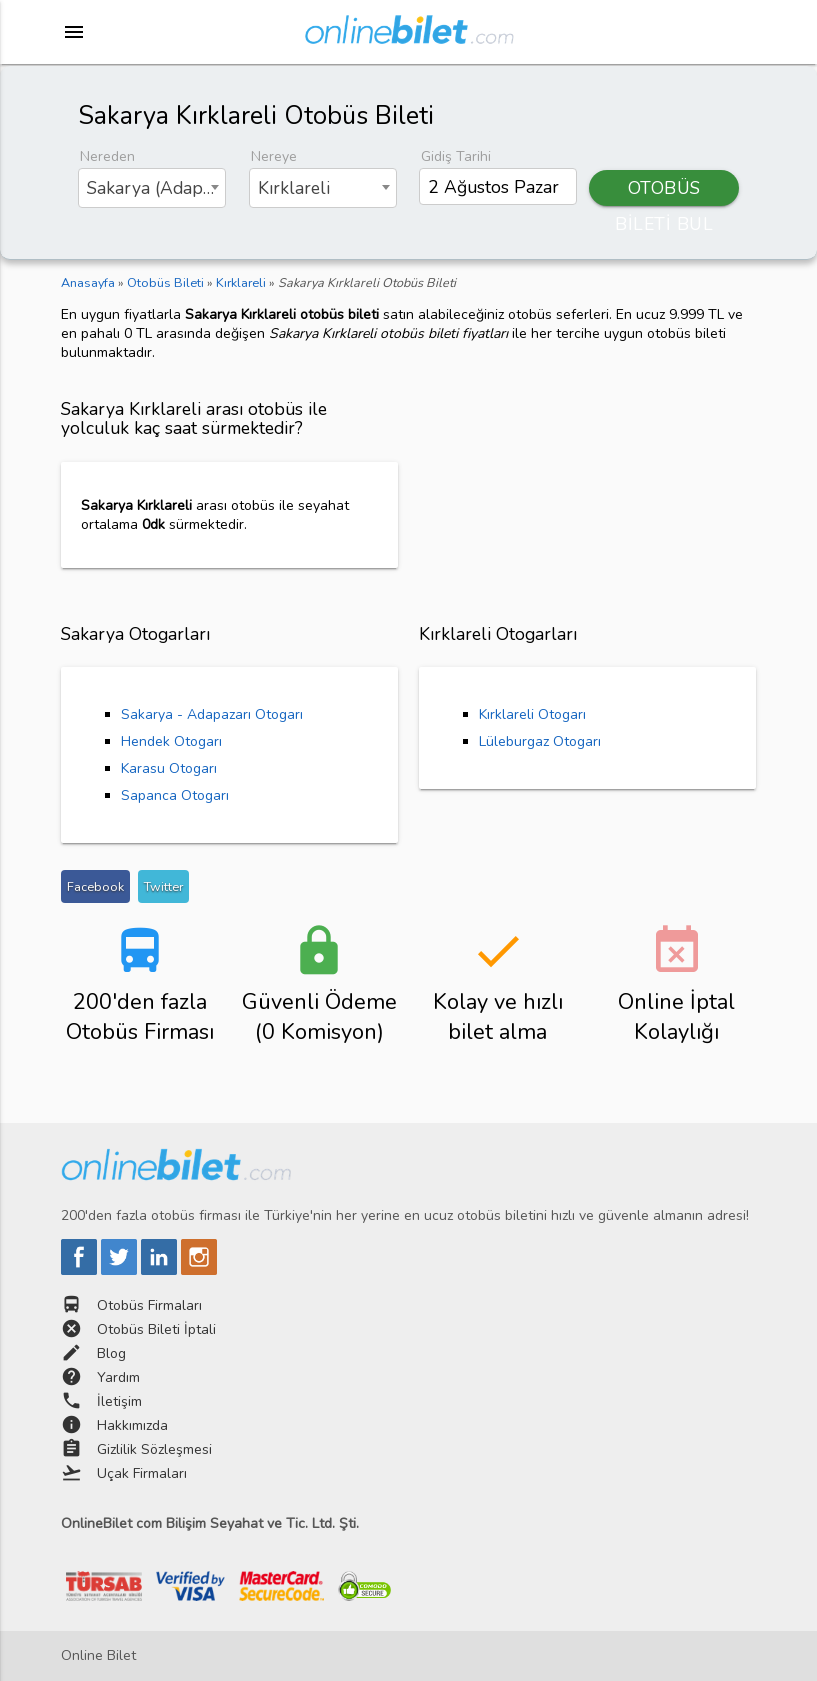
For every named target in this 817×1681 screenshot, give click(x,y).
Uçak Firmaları (142, 1473)
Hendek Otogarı (171, 741)
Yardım (118, 1377)
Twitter (163, 886)
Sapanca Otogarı (175, 795)
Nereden (107, 156)
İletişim (119, 1401)
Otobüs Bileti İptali (156, 1329)
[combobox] (152, 188)
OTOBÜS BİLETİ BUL (664, 191)
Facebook (95, 886)
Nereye (274, 156)
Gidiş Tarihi (456, 156)
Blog (111, 1353)
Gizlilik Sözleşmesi (154, 1449)
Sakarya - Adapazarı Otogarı (212, 714)
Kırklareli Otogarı (532, 714)
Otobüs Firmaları (149, 1305)
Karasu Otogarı (169, 768)
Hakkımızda (132, 1425)
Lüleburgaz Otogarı (540, 741)
